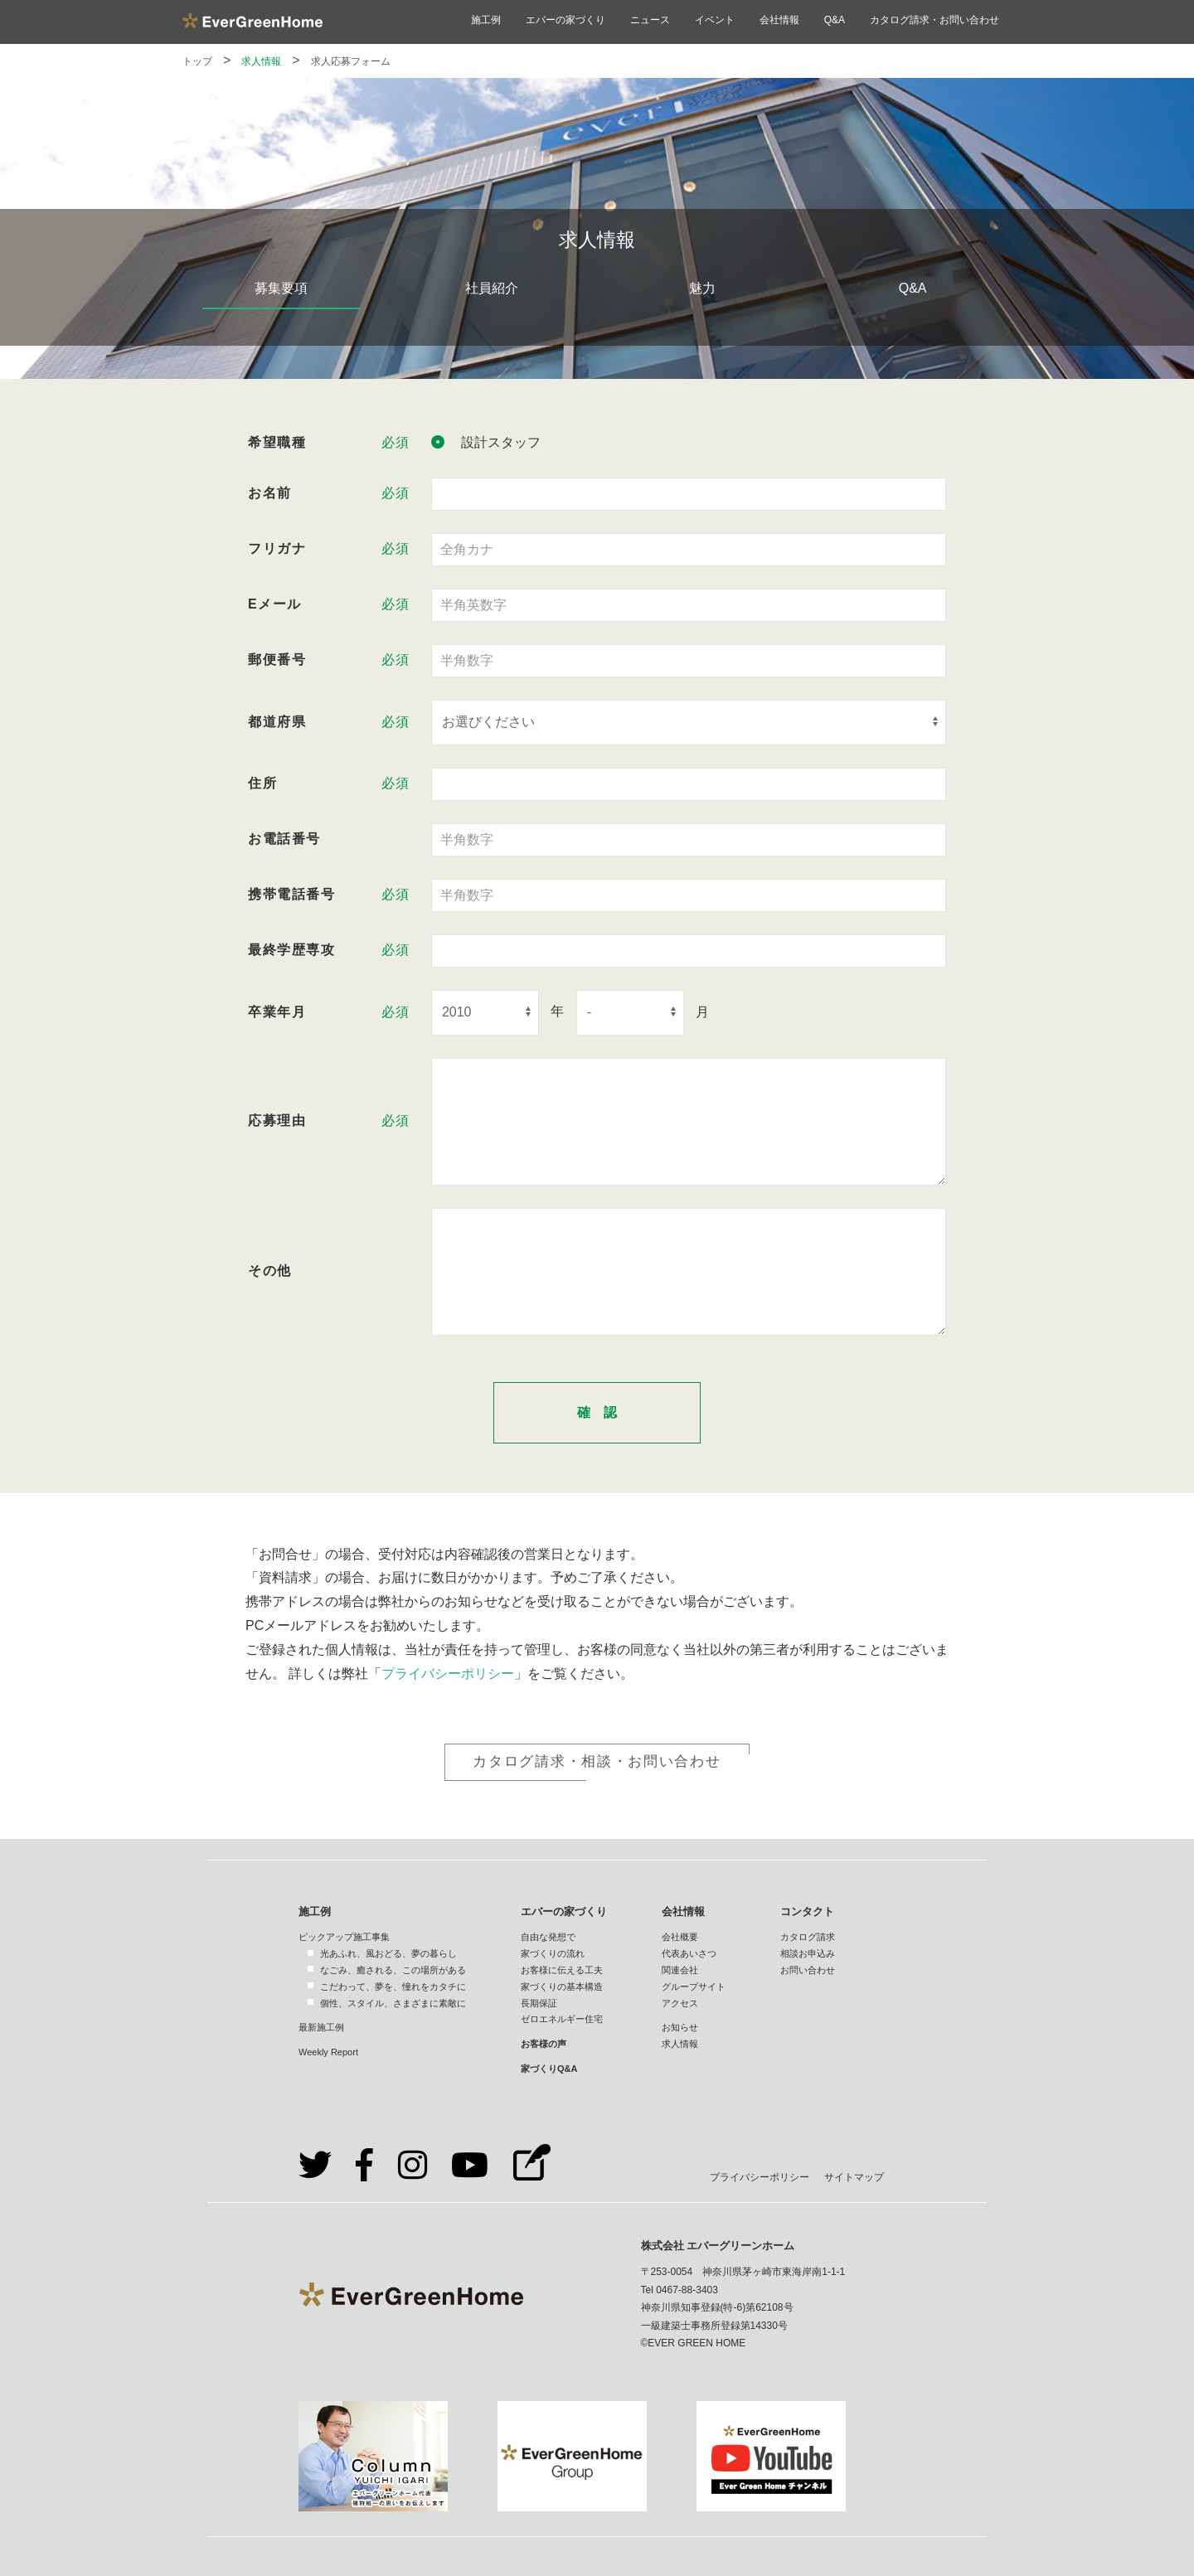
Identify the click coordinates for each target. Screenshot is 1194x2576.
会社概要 (680, 1937)
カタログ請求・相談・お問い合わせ (597, 1761)
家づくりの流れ (553, 1953)
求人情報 (261, 61)
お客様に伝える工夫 (562, 1970)
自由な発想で (548, 1937)
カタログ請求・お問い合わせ (934, 20)
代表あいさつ (689, 1953)
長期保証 (539, 2003)
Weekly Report (328, 2052)
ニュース (650, 20)
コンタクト (807, 1911)
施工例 (486, 20)
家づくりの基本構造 (562, 1986)
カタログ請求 (807, 1937)
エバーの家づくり (565, 20)
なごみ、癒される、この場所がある (393, 1970)
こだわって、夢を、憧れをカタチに (393, 1986)
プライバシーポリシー (447, 1673)
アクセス (680, 2003)
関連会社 (680, 1970)
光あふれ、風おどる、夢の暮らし (388, 1953)
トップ (197, 61)
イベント (715, 20)
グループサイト (694, 1986)
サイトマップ (854, 2177)
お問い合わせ (807, 1970)
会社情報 (779, 20)
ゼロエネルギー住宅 (562, 2019)
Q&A (834, 20)
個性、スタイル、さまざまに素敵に (393, 2003)
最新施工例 (321, 2027)
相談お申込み (807, 1953)
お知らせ (680, 2027)
